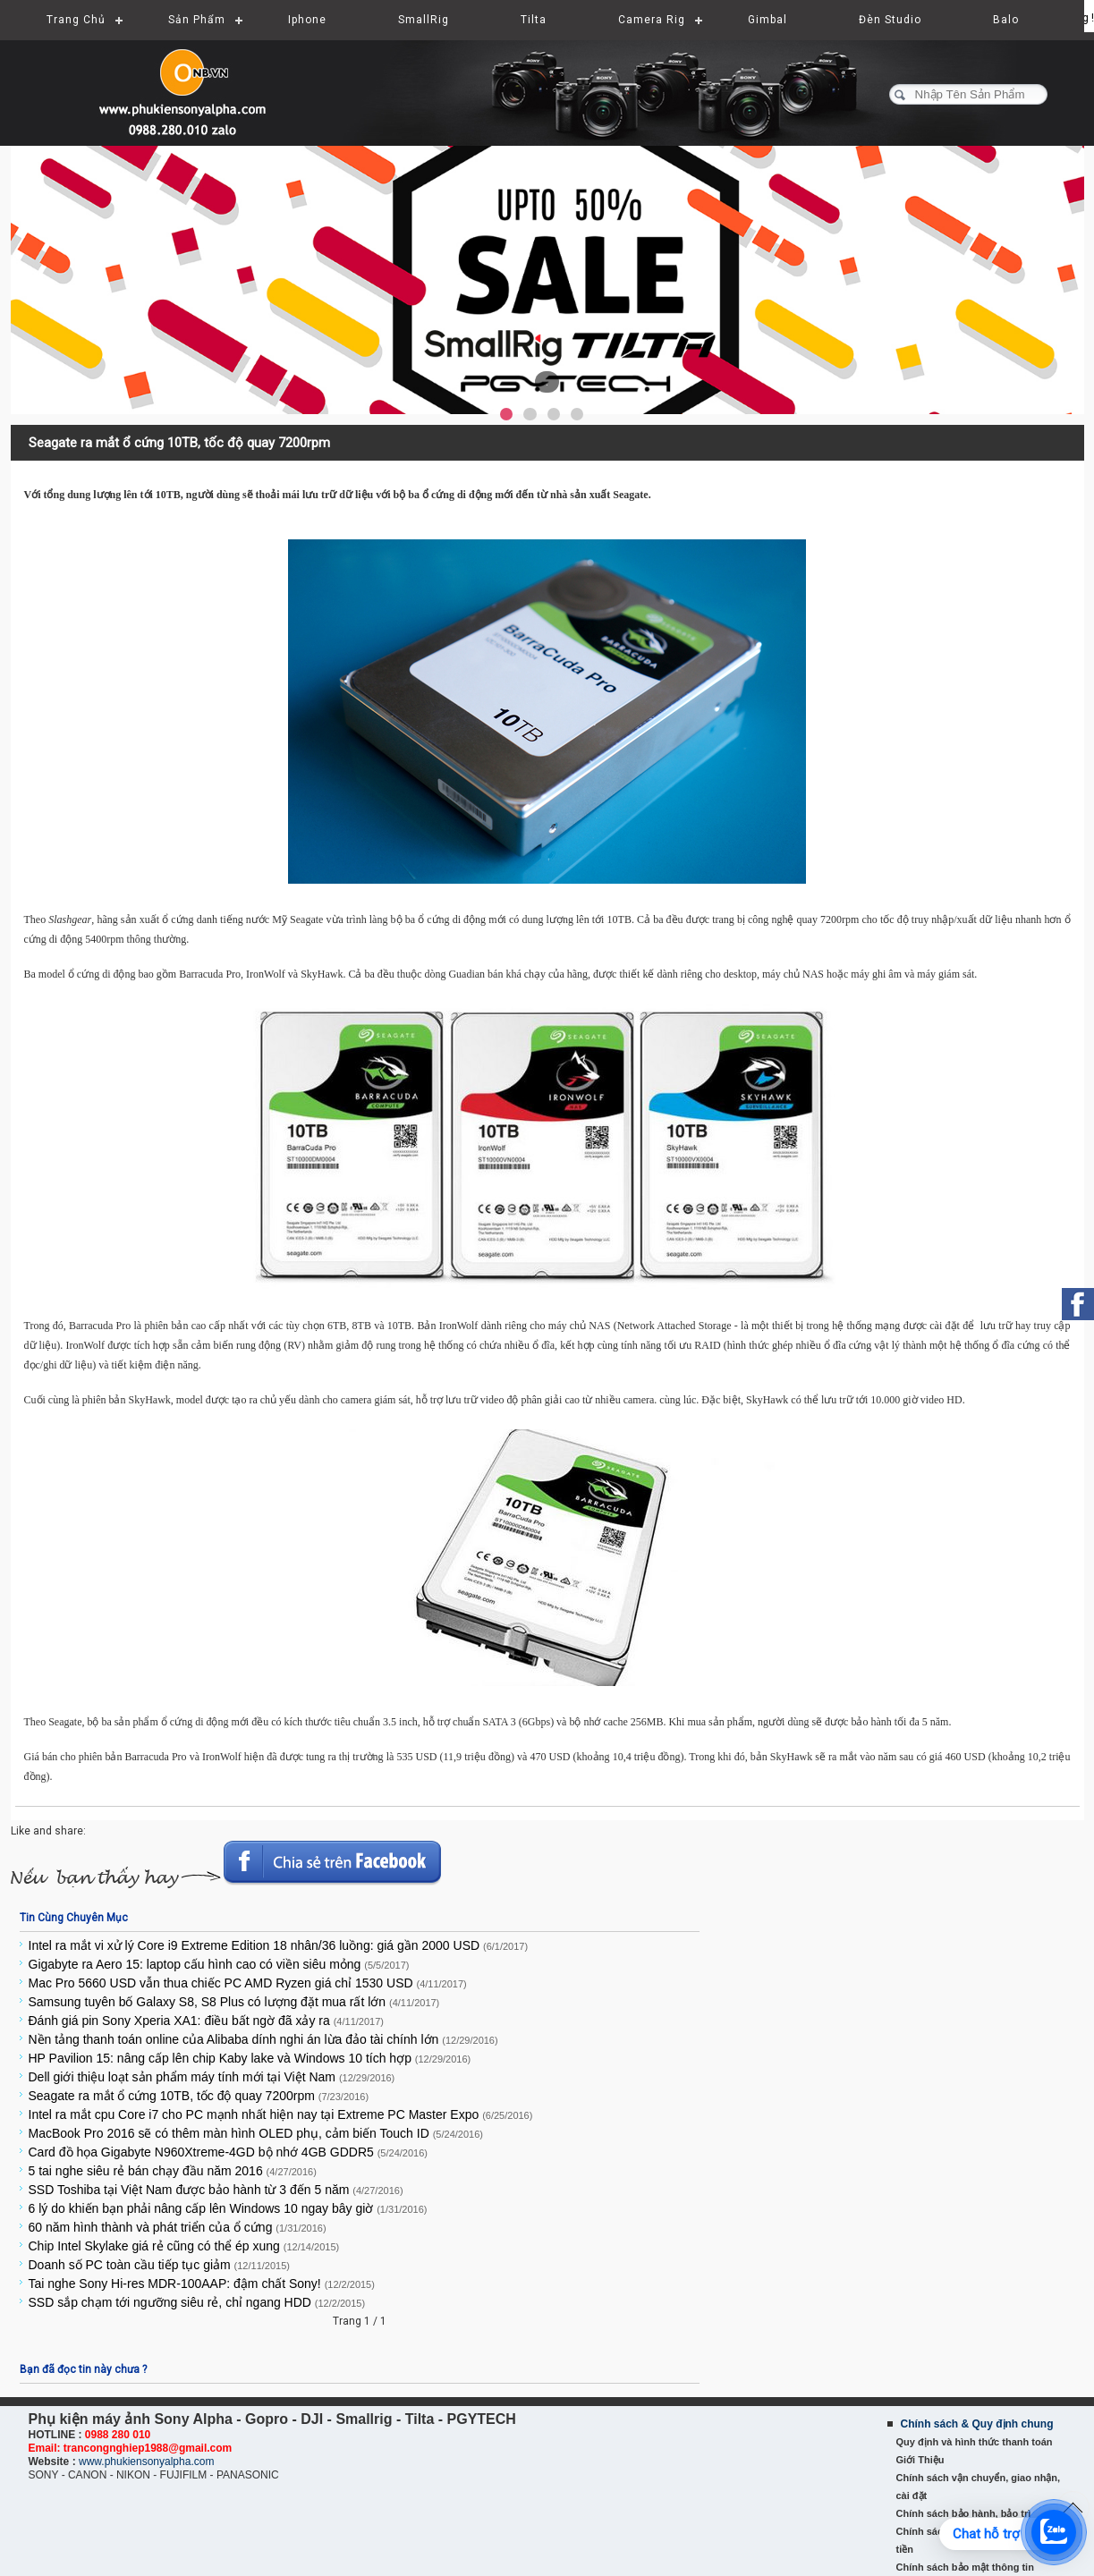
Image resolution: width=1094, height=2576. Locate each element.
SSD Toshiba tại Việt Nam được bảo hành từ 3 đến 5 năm (216, 2189)
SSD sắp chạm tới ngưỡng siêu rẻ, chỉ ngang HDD (197, 2302)
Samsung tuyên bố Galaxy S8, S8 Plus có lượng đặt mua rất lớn (234, 2002)
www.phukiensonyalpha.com (146, 2461)
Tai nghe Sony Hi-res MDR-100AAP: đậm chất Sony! (202, 2283)
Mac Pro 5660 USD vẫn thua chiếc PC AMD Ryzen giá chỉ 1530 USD (248, 1983)
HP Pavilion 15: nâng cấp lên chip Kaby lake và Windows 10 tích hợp (250, 2058)
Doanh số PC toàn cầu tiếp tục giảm (159, 2265)
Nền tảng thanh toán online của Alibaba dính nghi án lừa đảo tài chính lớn (263, 2039)
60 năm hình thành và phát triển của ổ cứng (178, 2227)
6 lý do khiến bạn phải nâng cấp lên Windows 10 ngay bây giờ (228, 2208)
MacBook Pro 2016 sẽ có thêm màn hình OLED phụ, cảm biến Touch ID (256, 2133)
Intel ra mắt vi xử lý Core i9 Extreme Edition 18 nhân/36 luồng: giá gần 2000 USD (279, 1945)
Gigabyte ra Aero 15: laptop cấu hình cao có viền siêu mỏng (219, 1964)
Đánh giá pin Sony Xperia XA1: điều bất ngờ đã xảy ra (206, 2020)
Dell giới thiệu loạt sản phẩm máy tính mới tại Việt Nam (212, 2077)
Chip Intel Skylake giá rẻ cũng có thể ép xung (184, 2246)
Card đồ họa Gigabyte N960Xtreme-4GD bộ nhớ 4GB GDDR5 (228, 2152)
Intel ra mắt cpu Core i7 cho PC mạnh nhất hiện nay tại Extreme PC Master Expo (281, 2114)
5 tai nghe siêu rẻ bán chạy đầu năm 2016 (173, 2171)
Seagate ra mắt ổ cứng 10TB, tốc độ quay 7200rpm (199, 2096)
